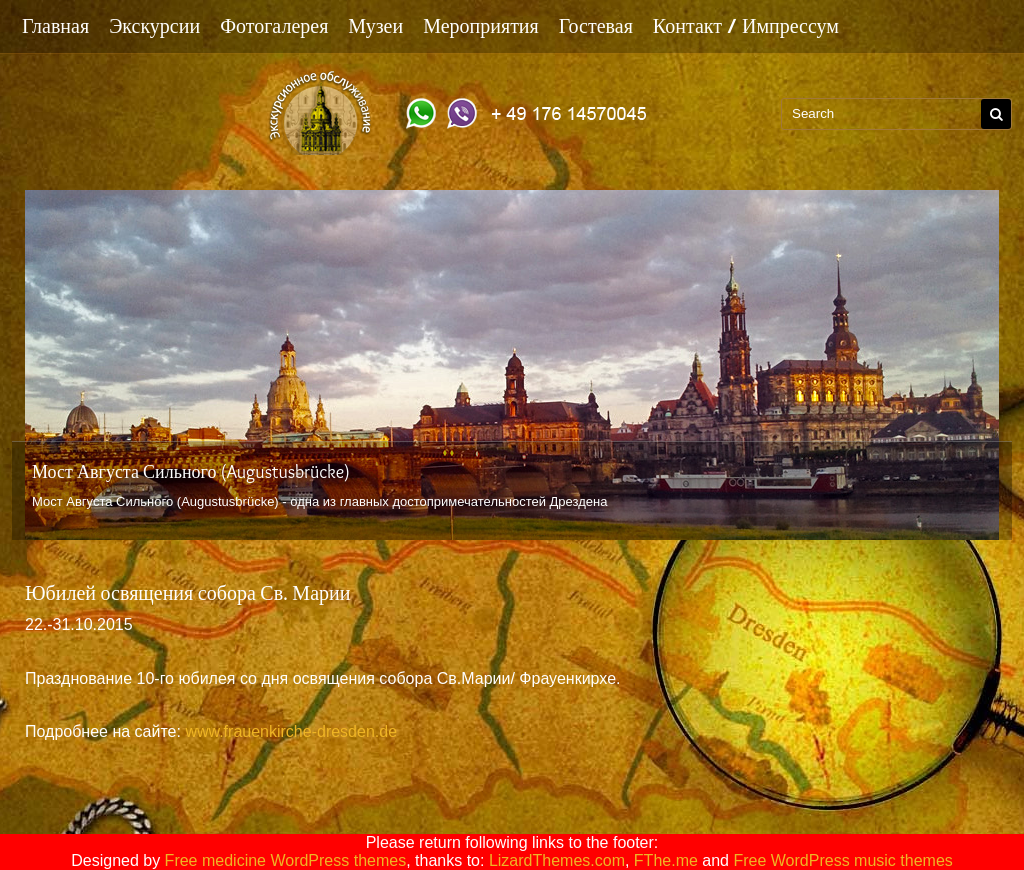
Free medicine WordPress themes (286, 860)
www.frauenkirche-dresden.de (291, 731)
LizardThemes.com (557, 860)
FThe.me (666, 860)
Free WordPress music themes (842, 860)
